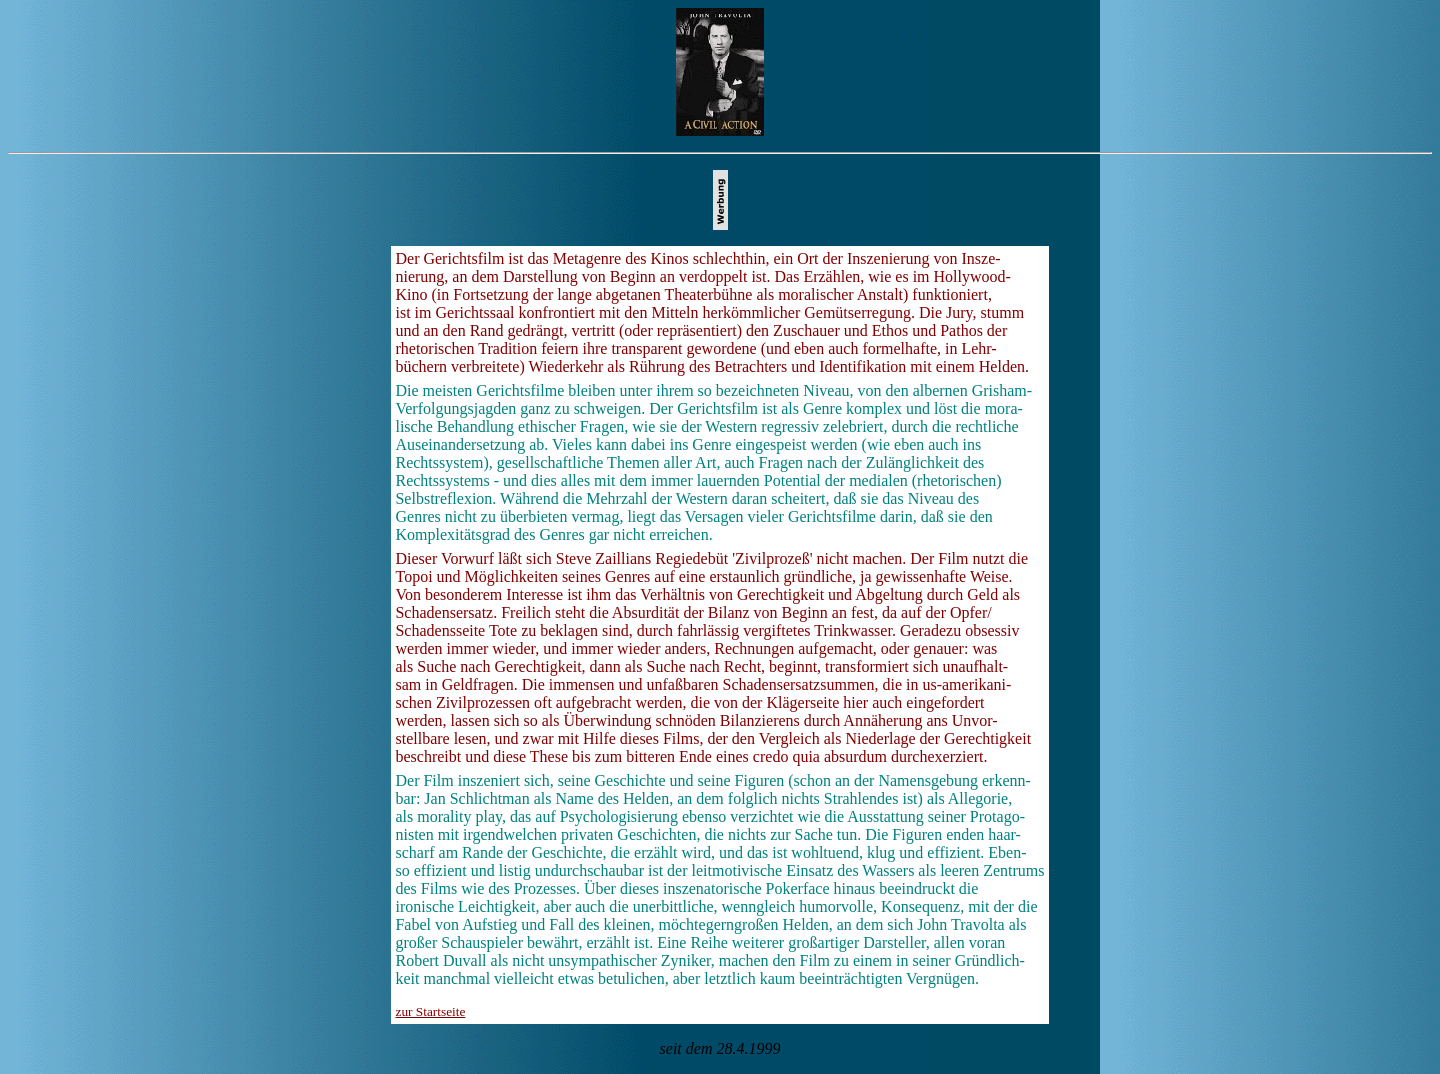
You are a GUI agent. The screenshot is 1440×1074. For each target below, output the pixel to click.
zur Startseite (430, 1011)
